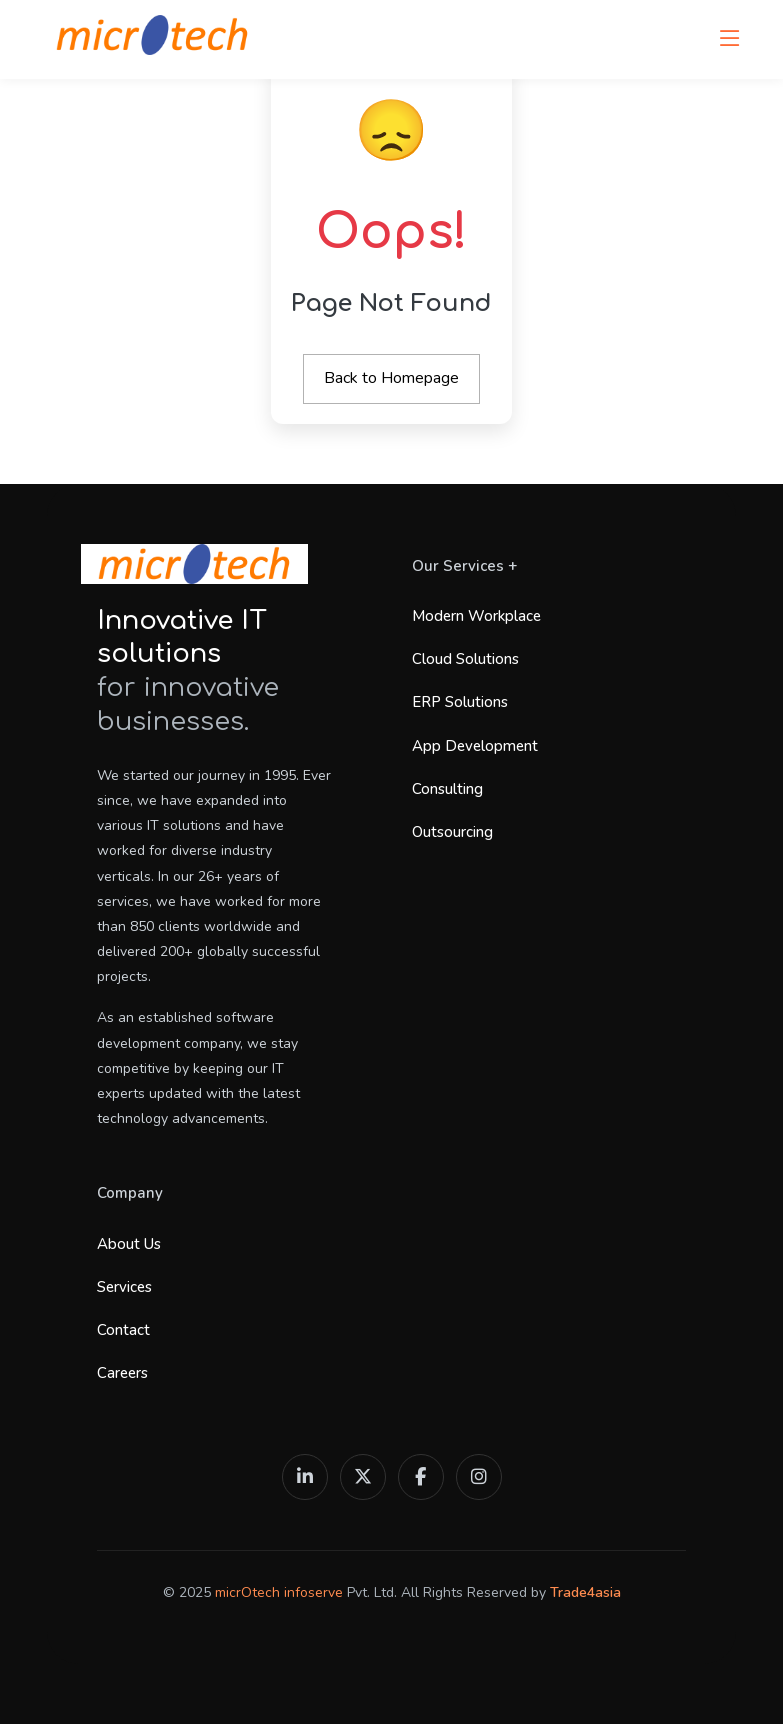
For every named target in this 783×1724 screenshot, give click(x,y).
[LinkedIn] (305, 1477)
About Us (129, 1244)
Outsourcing (452, 832)
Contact (123, 1330)
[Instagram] (479, 1477)
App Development (475, 746)
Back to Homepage (391, 378)
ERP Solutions (460, 702)
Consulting (447, 789)
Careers (122, 1373)
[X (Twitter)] (363, 1477)
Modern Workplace (476, 616)
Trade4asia (585, 1592)
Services (124, 1287)
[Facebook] (421, 1477)
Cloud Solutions (465, 659)
